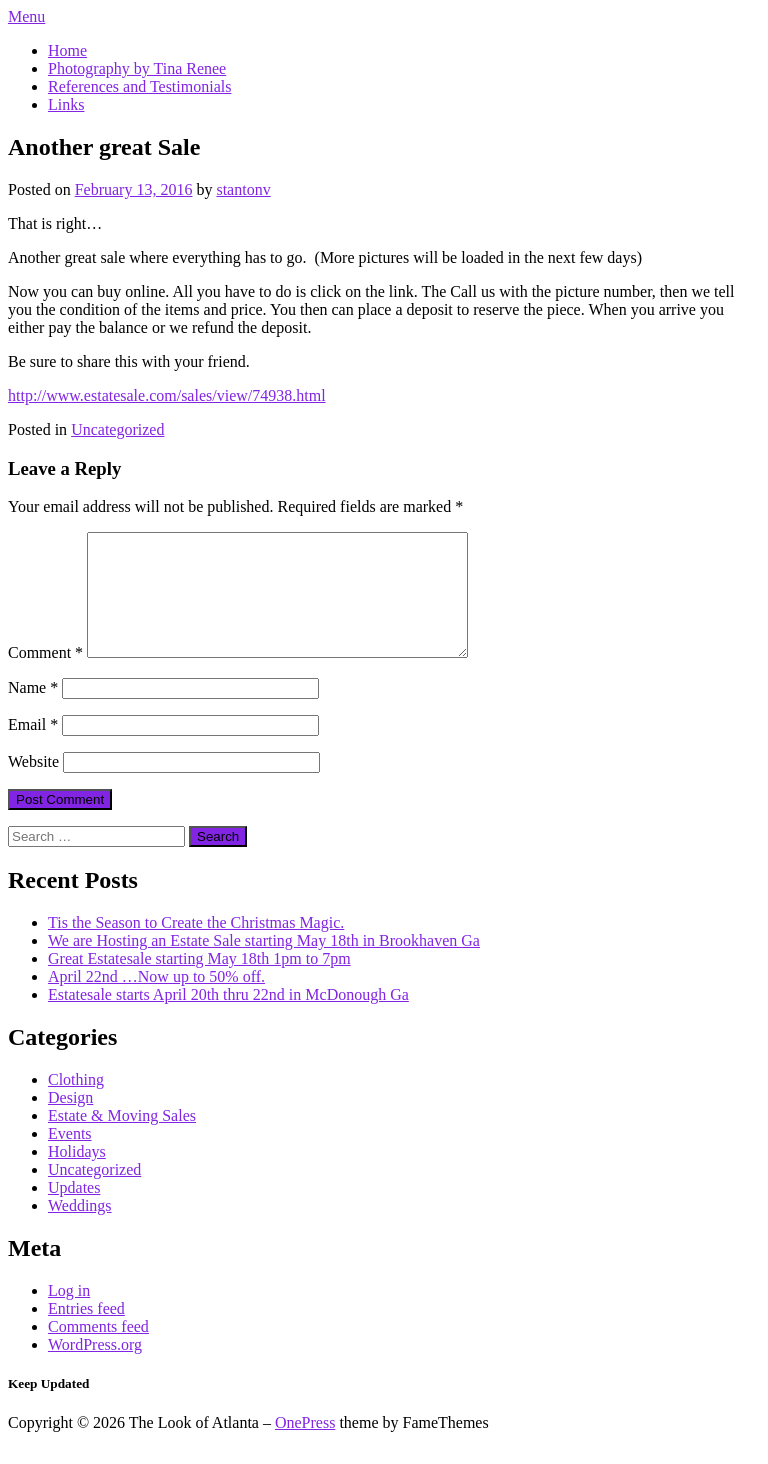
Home (67, 50)
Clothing (76, 1103)
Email (33, 748)
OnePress (305, 1446)
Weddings (80, 1229)
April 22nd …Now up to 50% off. (156, 1000)
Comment (45, 676)
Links (66, 104)
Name (33, 711)
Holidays (77, 1175)
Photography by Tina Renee (137, 68)
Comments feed (98, 1350)
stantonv (243, 189)
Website (33, 785)
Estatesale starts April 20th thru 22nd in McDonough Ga (228, 1018)
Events (70, 1157)
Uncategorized (117, 429)
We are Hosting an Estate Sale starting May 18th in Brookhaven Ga (264, 964)
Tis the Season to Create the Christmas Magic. (196, 946)
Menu (26, 16)
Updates (74, 1211)
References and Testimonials (139, 86)
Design (70, 1121)
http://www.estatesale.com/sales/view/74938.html (167, 395)
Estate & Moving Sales (122, 1139)
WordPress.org (95, 1368)
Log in (69, 1314)
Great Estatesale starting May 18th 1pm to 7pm (199, 982)
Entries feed (86, 1332)
